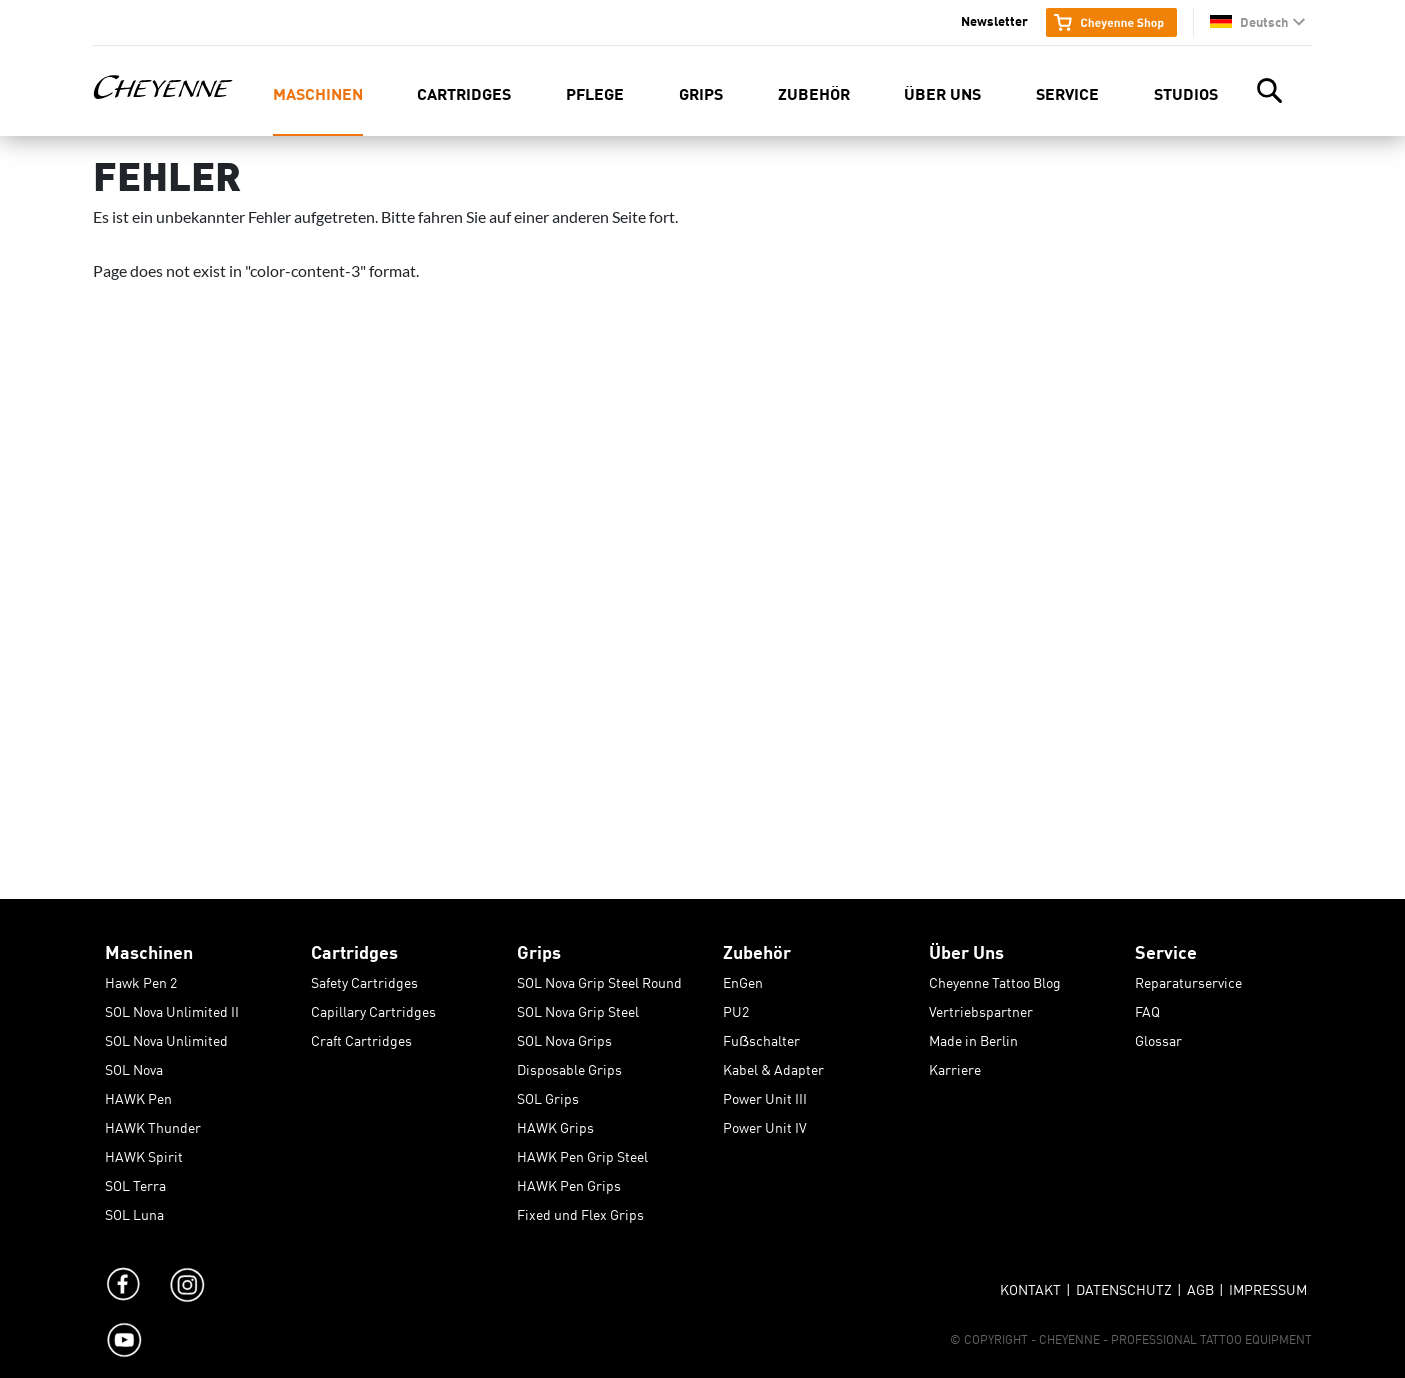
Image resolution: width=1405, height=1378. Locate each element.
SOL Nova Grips (564, 1037)
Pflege (595, 92)
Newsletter (994, 20)
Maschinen (318, 92)
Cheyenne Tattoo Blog (995, 979)
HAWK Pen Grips (569, 1182)
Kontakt (1030, 1286)
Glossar (1158, 1037)
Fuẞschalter (761, 1037)
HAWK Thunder (153, 1124)
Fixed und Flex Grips (580, 1211)
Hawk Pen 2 (141, 979)
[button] (1257, 21)
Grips (701, 92)
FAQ (1147, 1008)
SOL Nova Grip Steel (578, 1008)
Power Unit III (765, 1095)
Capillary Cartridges (373, 1008)
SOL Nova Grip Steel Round (599, 979)
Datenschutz (1124, 1286)
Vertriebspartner (981, 1008)
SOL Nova (134, 1066)
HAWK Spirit (144, 1153)
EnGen (743, 979)
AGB (1200, 1286)
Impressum (1268, 1286)
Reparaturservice (1188, 979)
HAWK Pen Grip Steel (582, 1153)
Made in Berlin (973, 1037)
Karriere (955, 1066)
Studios (1186, 92)
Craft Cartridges (361, 1037)
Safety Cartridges (364, 979)
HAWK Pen (138, 1095)
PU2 (736, 1008)
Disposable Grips (569, 1066)
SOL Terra (135, 1182)
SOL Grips (548, 1095)
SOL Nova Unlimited (166, 1037)
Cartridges (464, 92)
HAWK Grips (555, 1124)
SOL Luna (134, 1211)
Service (1067, 92)
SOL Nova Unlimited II (172, 1008)
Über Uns (942, 92)
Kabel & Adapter (773, 1066)
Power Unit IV (765, 1124)
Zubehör (814, 92)
